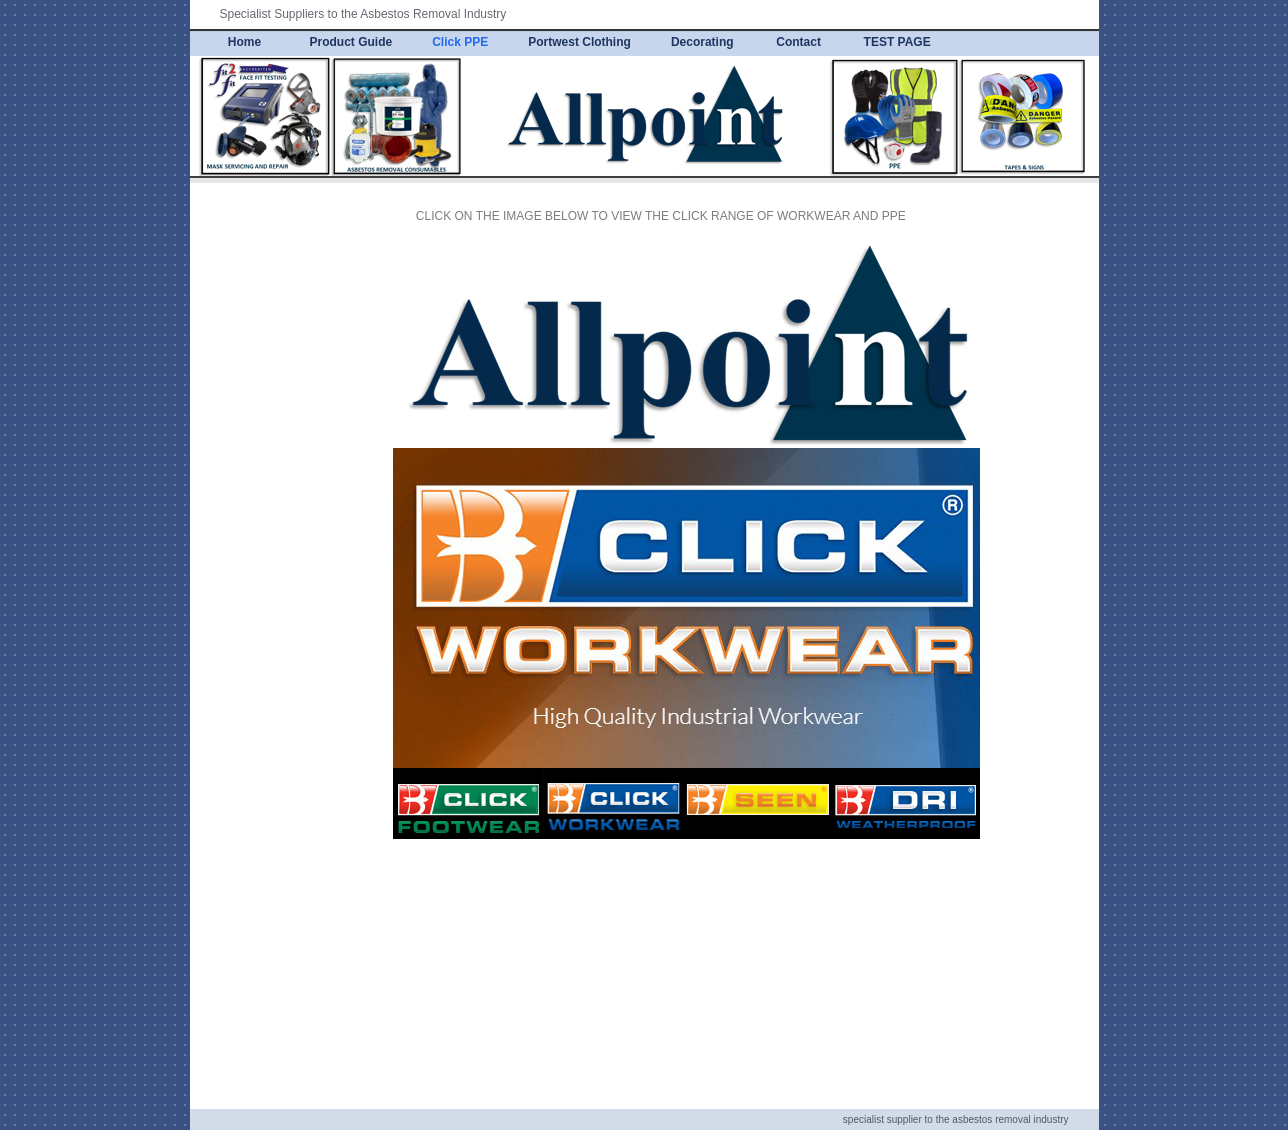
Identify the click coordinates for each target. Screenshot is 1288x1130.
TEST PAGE (897, 42)
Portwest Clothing (579, 42)
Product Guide (351, 42)
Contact (798, 42)
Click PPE (460, 42)
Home (244, 42)
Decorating (702, 42)
